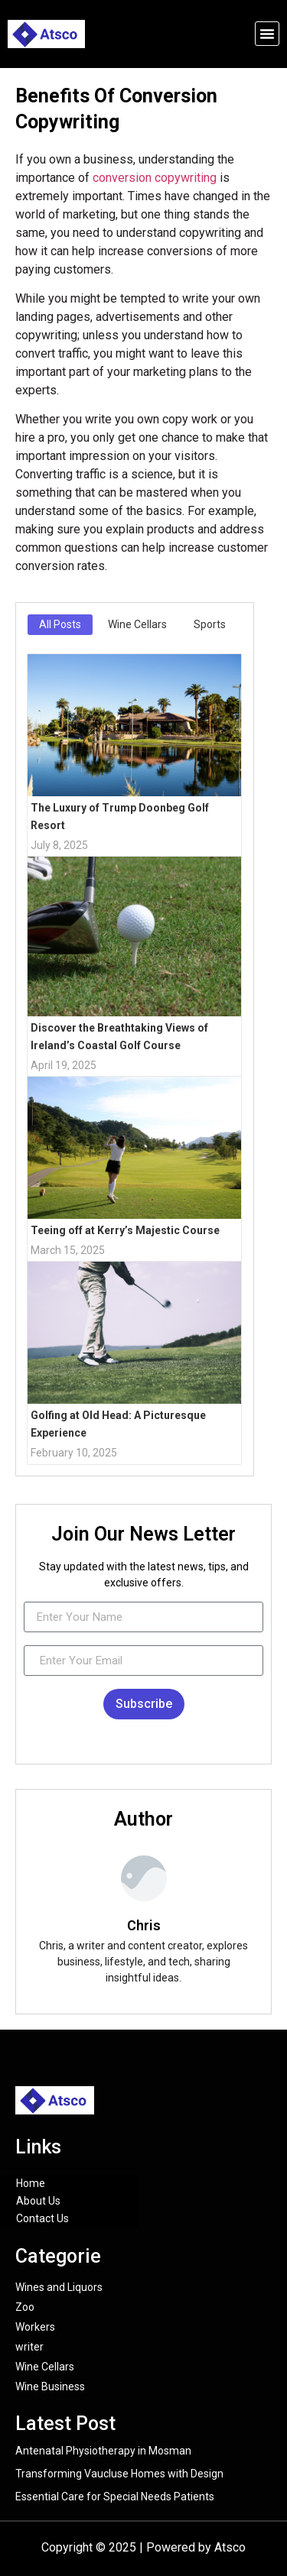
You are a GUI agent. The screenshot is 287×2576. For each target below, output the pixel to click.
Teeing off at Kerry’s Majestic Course (125, 1230)
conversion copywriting (155, 177)
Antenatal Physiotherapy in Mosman (103, 2451)
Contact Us (42, 2218)
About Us (38, 2201)
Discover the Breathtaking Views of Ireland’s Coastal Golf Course (119, 1036)
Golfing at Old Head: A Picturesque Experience (118, 1424)
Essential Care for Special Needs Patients (114, 2496)
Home (30, 2183)
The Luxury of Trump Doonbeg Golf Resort (120, 816)
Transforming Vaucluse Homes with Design (119, 2473)
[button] (267, 33)
